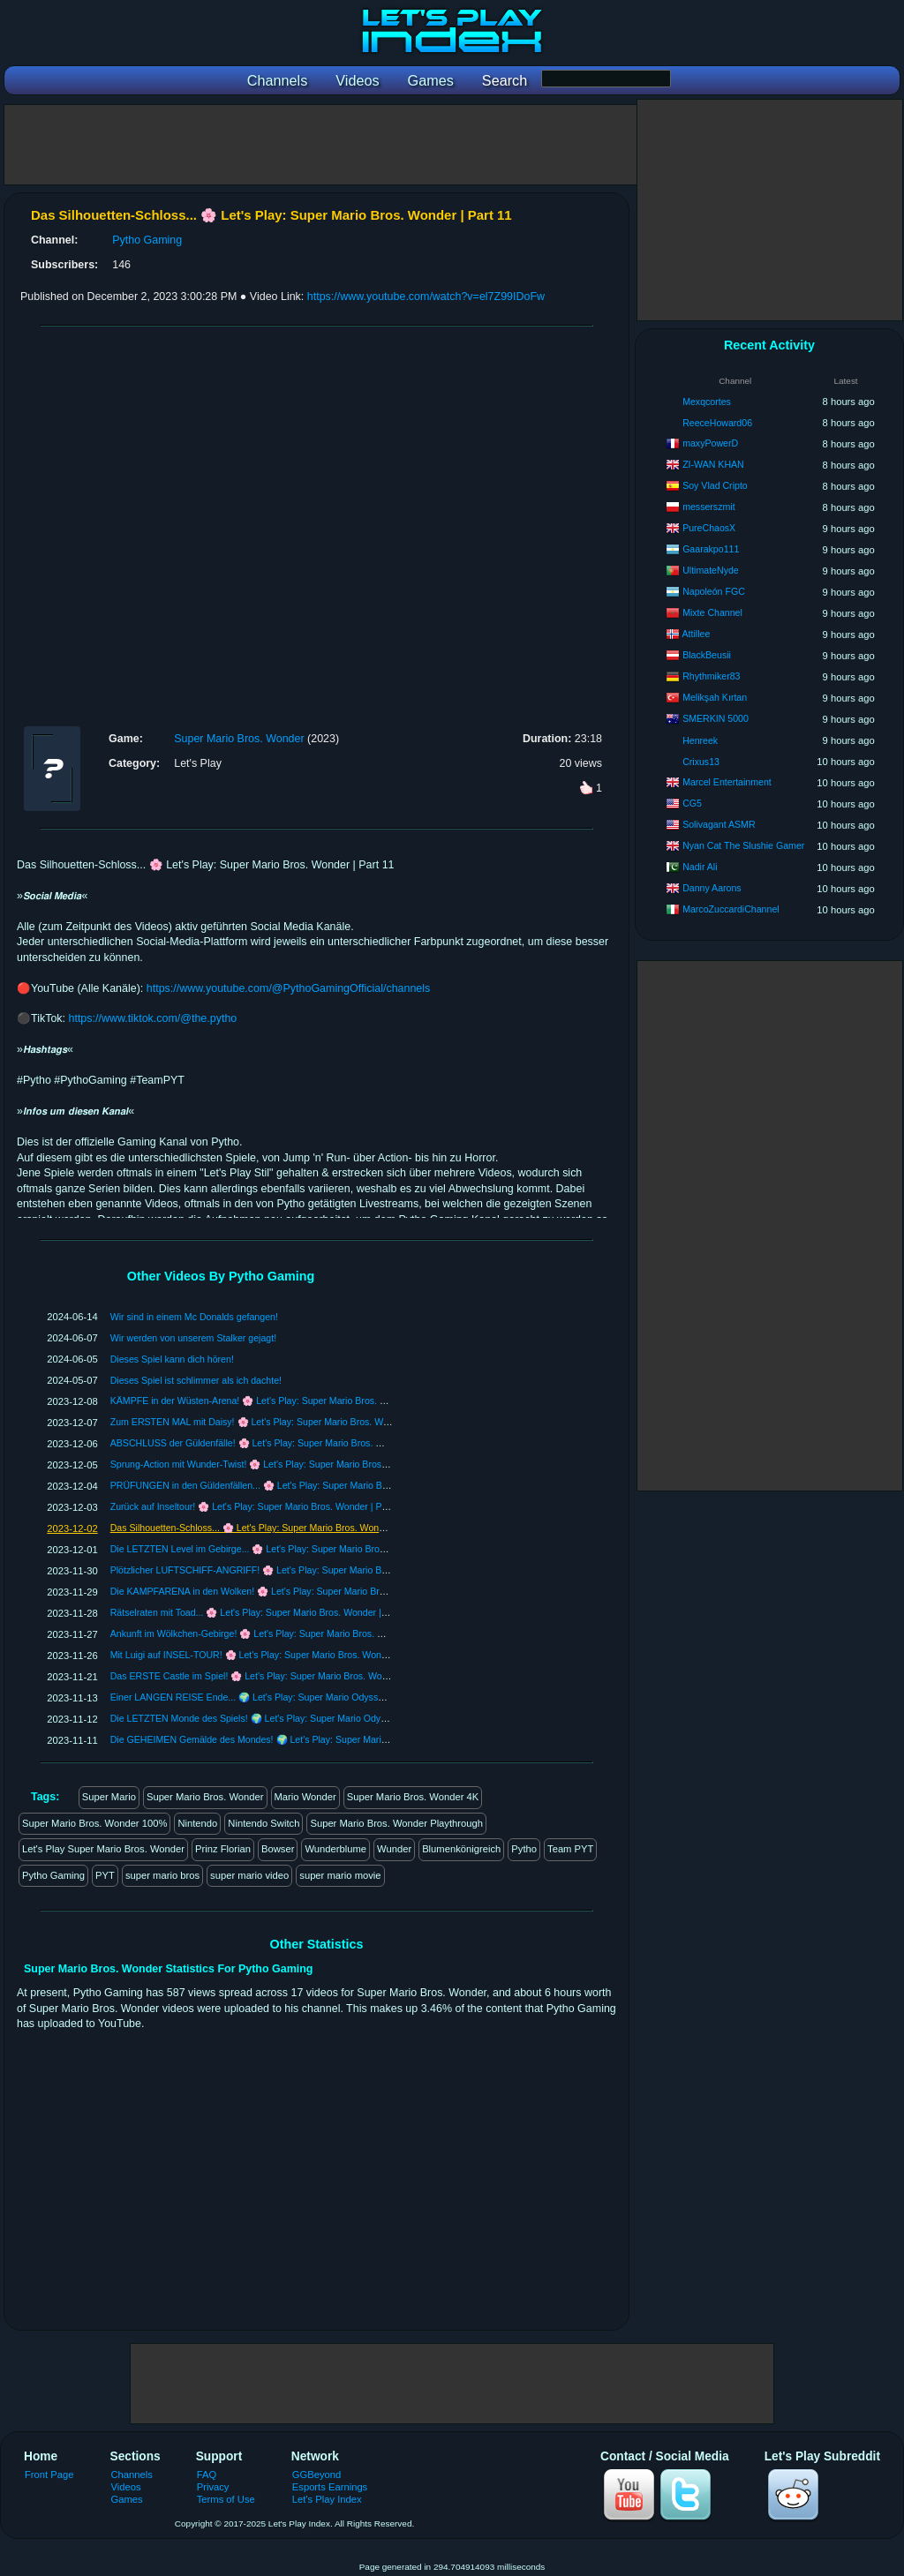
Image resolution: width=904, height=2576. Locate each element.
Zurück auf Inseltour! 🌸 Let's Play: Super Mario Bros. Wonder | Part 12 (258, 1506)
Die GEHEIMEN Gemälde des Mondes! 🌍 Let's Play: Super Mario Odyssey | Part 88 (286, 1739)
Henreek (700, 740)
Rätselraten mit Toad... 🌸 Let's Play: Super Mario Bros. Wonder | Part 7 (259, 1612)
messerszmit (708, 506)
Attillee (696, 633)
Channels (132, 2474)
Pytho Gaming (147, 240)
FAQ (206, 2474)
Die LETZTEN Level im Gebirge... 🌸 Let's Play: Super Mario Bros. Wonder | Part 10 (285, 1548)
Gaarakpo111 (710, 549)
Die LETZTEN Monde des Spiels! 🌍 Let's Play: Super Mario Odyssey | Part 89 (274, 1718)
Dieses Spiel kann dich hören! (172, 1359)
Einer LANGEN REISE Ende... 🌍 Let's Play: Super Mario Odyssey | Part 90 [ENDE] (285, 1697)
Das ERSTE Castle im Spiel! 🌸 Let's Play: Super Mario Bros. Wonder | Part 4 (271, 1676)
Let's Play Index (327, 2499)
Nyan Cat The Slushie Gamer (743, 845)
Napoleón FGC (713, 591)
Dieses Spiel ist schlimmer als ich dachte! (196, 1380)
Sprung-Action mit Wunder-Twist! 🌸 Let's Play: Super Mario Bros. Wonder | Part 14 (283, 1464)
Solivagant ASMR (718, 824)
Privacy (213, 2487)
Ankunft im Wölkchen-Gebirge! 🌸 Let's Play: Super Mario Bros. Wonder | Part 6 (276, 1633)
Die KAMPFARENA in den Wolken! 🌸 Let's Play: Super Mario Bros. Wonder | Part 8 (285, 1591)
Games (127, 2499)
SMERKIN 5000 (715, 718)
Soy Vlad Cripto (715, 485)
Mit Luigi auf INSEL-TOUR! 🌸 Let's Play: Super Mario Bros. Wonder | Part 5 (268, 1654)
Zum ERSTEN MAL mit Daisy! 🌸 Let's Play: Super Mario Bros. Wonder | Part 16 (277, 1421)
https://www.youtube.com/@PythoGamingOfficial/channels (289, 988)
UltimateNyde (710, 570)
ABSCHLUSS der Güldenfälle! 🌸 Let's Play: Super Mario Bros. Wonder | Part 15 (278, 1443)
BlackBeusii (706, 655)
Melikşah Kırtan (714, 697)
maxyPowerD (710, 443)
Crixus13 (700, 761)
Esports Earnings (329, 2487)
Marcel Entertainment (727, 782)
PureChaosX (708, 527)
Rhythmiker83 (711, 676)
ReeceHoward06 (717, 422)
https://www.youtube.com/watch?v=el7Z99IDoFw (426, 296)
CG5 (692, 803)
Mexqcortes (706, 401)
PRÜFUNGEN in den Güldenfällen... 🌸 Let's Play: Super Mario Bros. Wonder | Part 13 (290, 1485)
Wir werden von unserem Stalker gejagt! (193, 1338)
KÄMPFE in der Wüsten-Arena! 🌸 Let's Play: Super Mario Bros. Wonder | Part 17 (280, 1400)
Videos (126, 2487)
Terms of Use (226, 2499)
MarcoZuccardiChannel (731, 909)
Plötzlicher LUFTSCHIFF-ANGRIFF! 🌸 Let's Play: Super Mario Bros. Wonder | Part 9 (287, 1570)
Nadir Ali (699, 866)
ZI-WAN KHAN (713, 464)
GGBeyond (317, 2474)
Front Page (49, 2474)
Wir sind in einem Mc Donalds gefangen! (194, 1316)
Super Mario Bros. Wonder (239, 738)
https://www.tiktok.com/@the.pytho (153, 1018)
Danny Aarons (712, 887)
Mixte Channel (712, 612)
